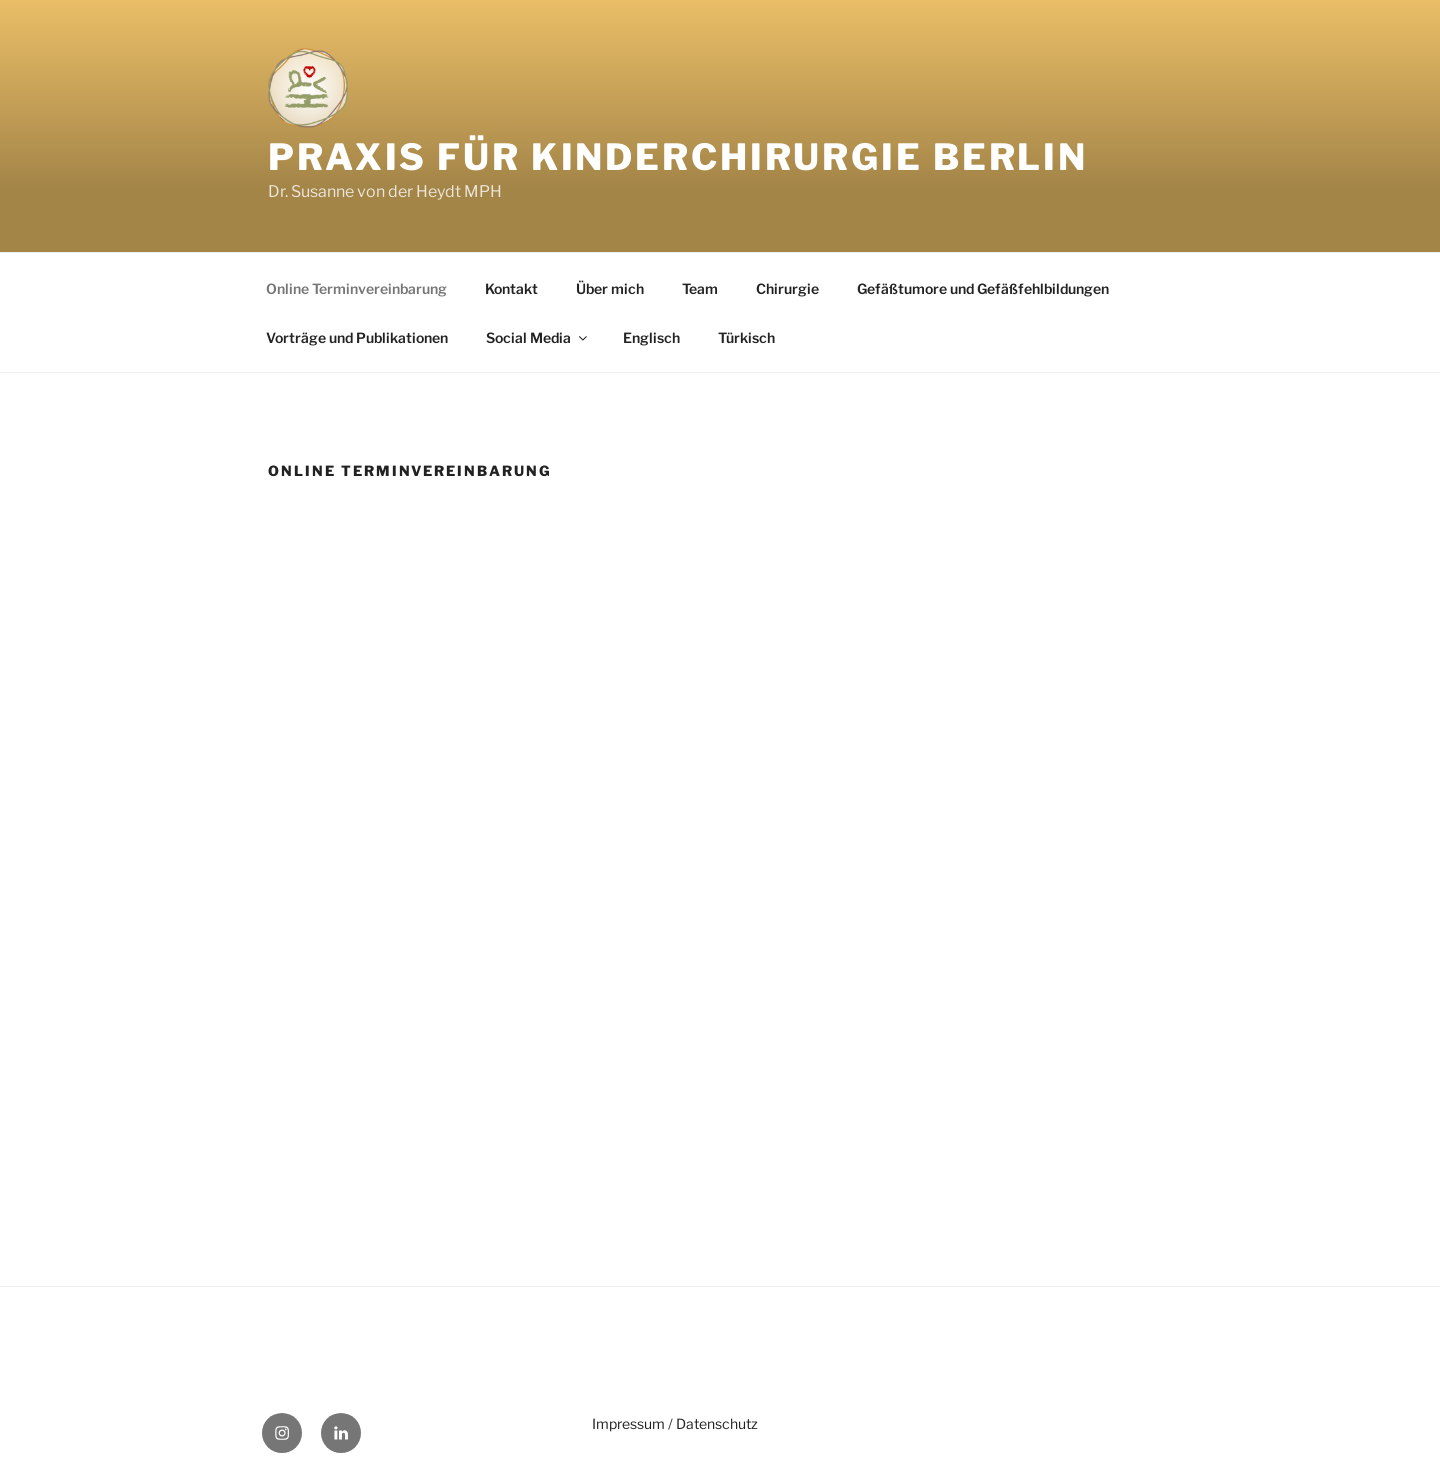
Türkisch (746, 337)
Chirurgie (787, 288)
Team (700, 288)
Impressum (628, 1423)
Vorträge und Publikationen (357, 337)
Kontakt (511, 288)
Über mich (610, 288)
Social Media (538, 337)
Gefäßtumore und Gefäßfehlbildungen (983, 288)
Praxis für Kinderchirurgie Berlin (678, 157)
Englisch (651, 337)
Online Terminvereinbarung (356, 288)
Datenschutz (717, 1423)
